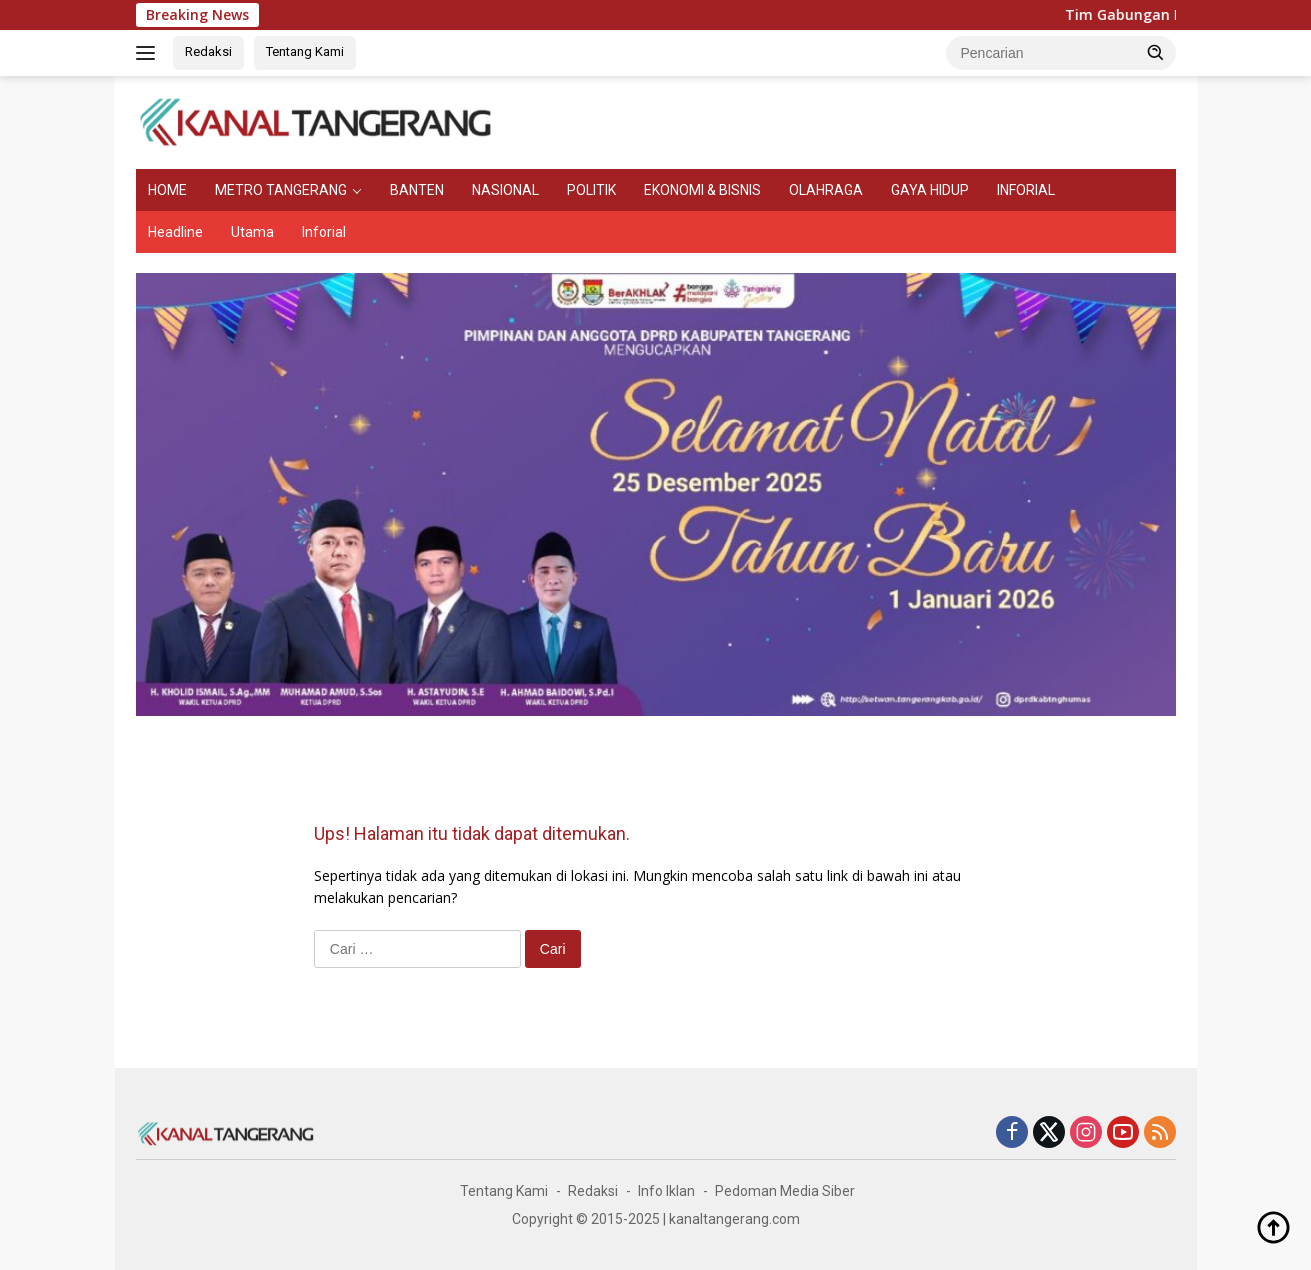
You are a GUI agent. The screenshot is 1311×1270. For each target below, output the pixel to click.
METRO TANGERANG (281, 190)
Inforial (324, 232)
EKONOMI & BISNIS (702, 190)
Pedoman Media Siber (785, 1191)
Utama (252, 232)
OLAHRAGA (826, 190)
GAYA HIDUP (930, 190)
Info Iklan (666, 1191)
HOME (167, 190)
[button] (1156, 52)
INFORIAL (1026, 190)
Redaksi (208, 51)
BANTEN (417, 190)
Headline (175, 232)
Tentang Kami (305, 51)
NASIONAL (505, 190)
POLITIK (591, 190)
